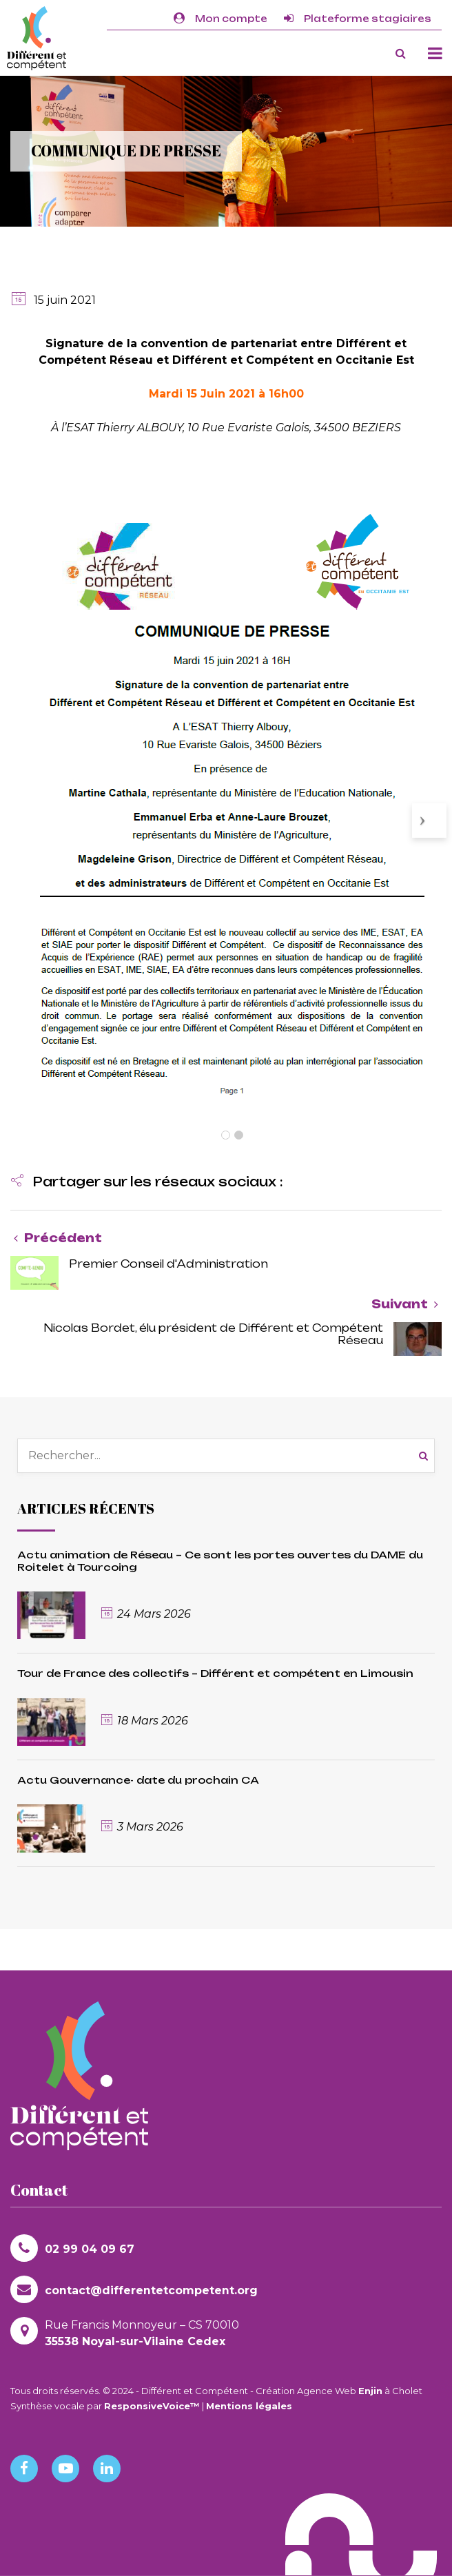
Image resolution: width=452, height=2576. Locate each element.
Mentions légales (249, 2405)
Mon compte (220, 18)
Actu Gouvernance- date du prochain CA (138, 1780)
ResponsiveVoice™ (152, 2405)
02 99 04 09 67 (72, 2248)
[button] (146, 1182)
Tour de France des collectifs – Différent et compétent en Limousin (215, 1673)
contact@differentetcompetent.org (134, 2289)
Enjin (370, 2390)
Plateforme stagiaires (357, 18)
